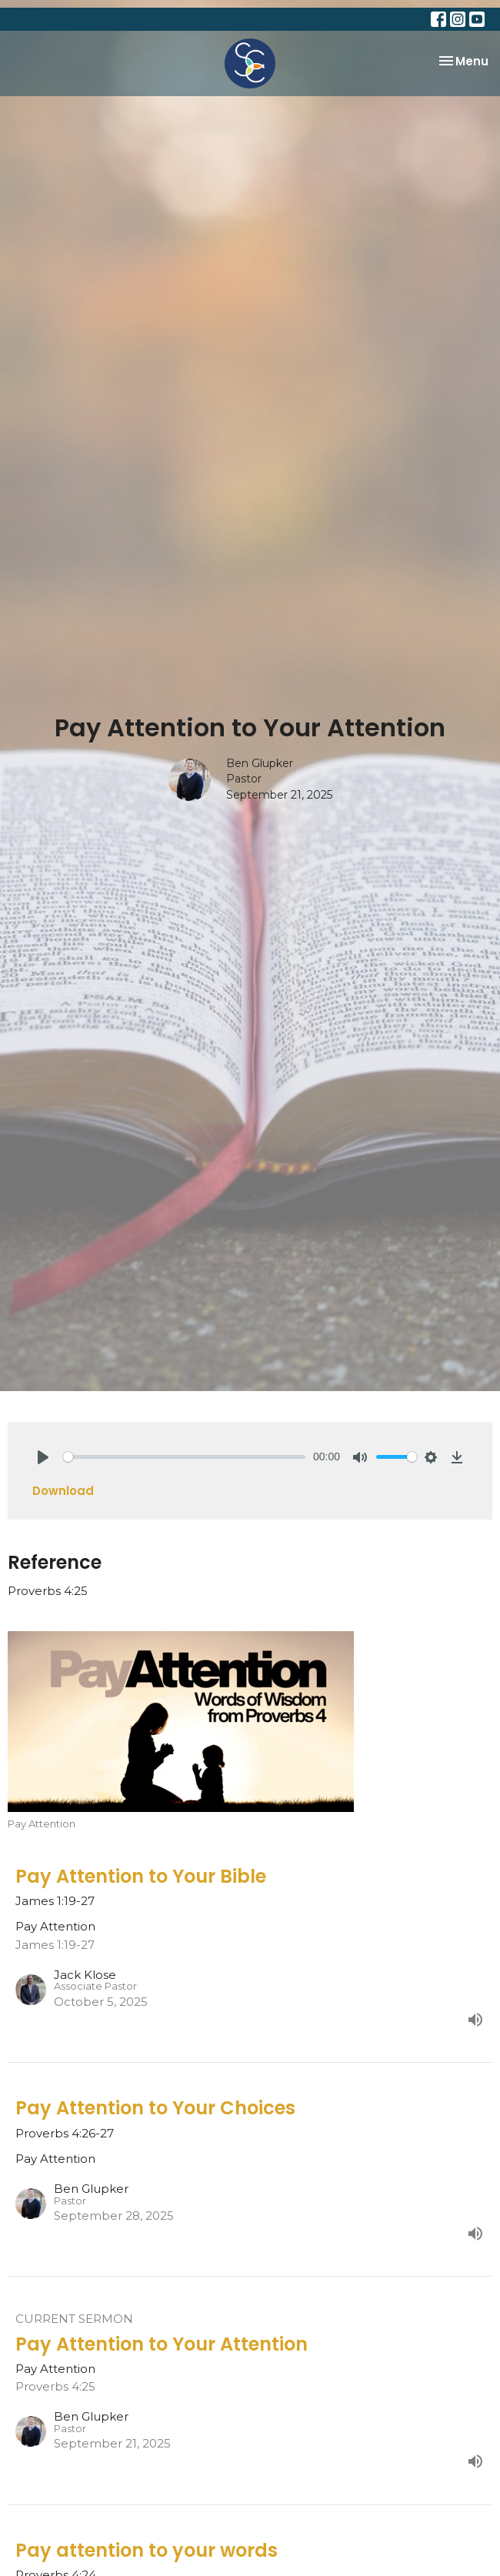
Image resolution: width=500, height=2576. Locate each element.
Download (63, 1491)
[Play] (43, 1457)
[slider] (184, 1457)
